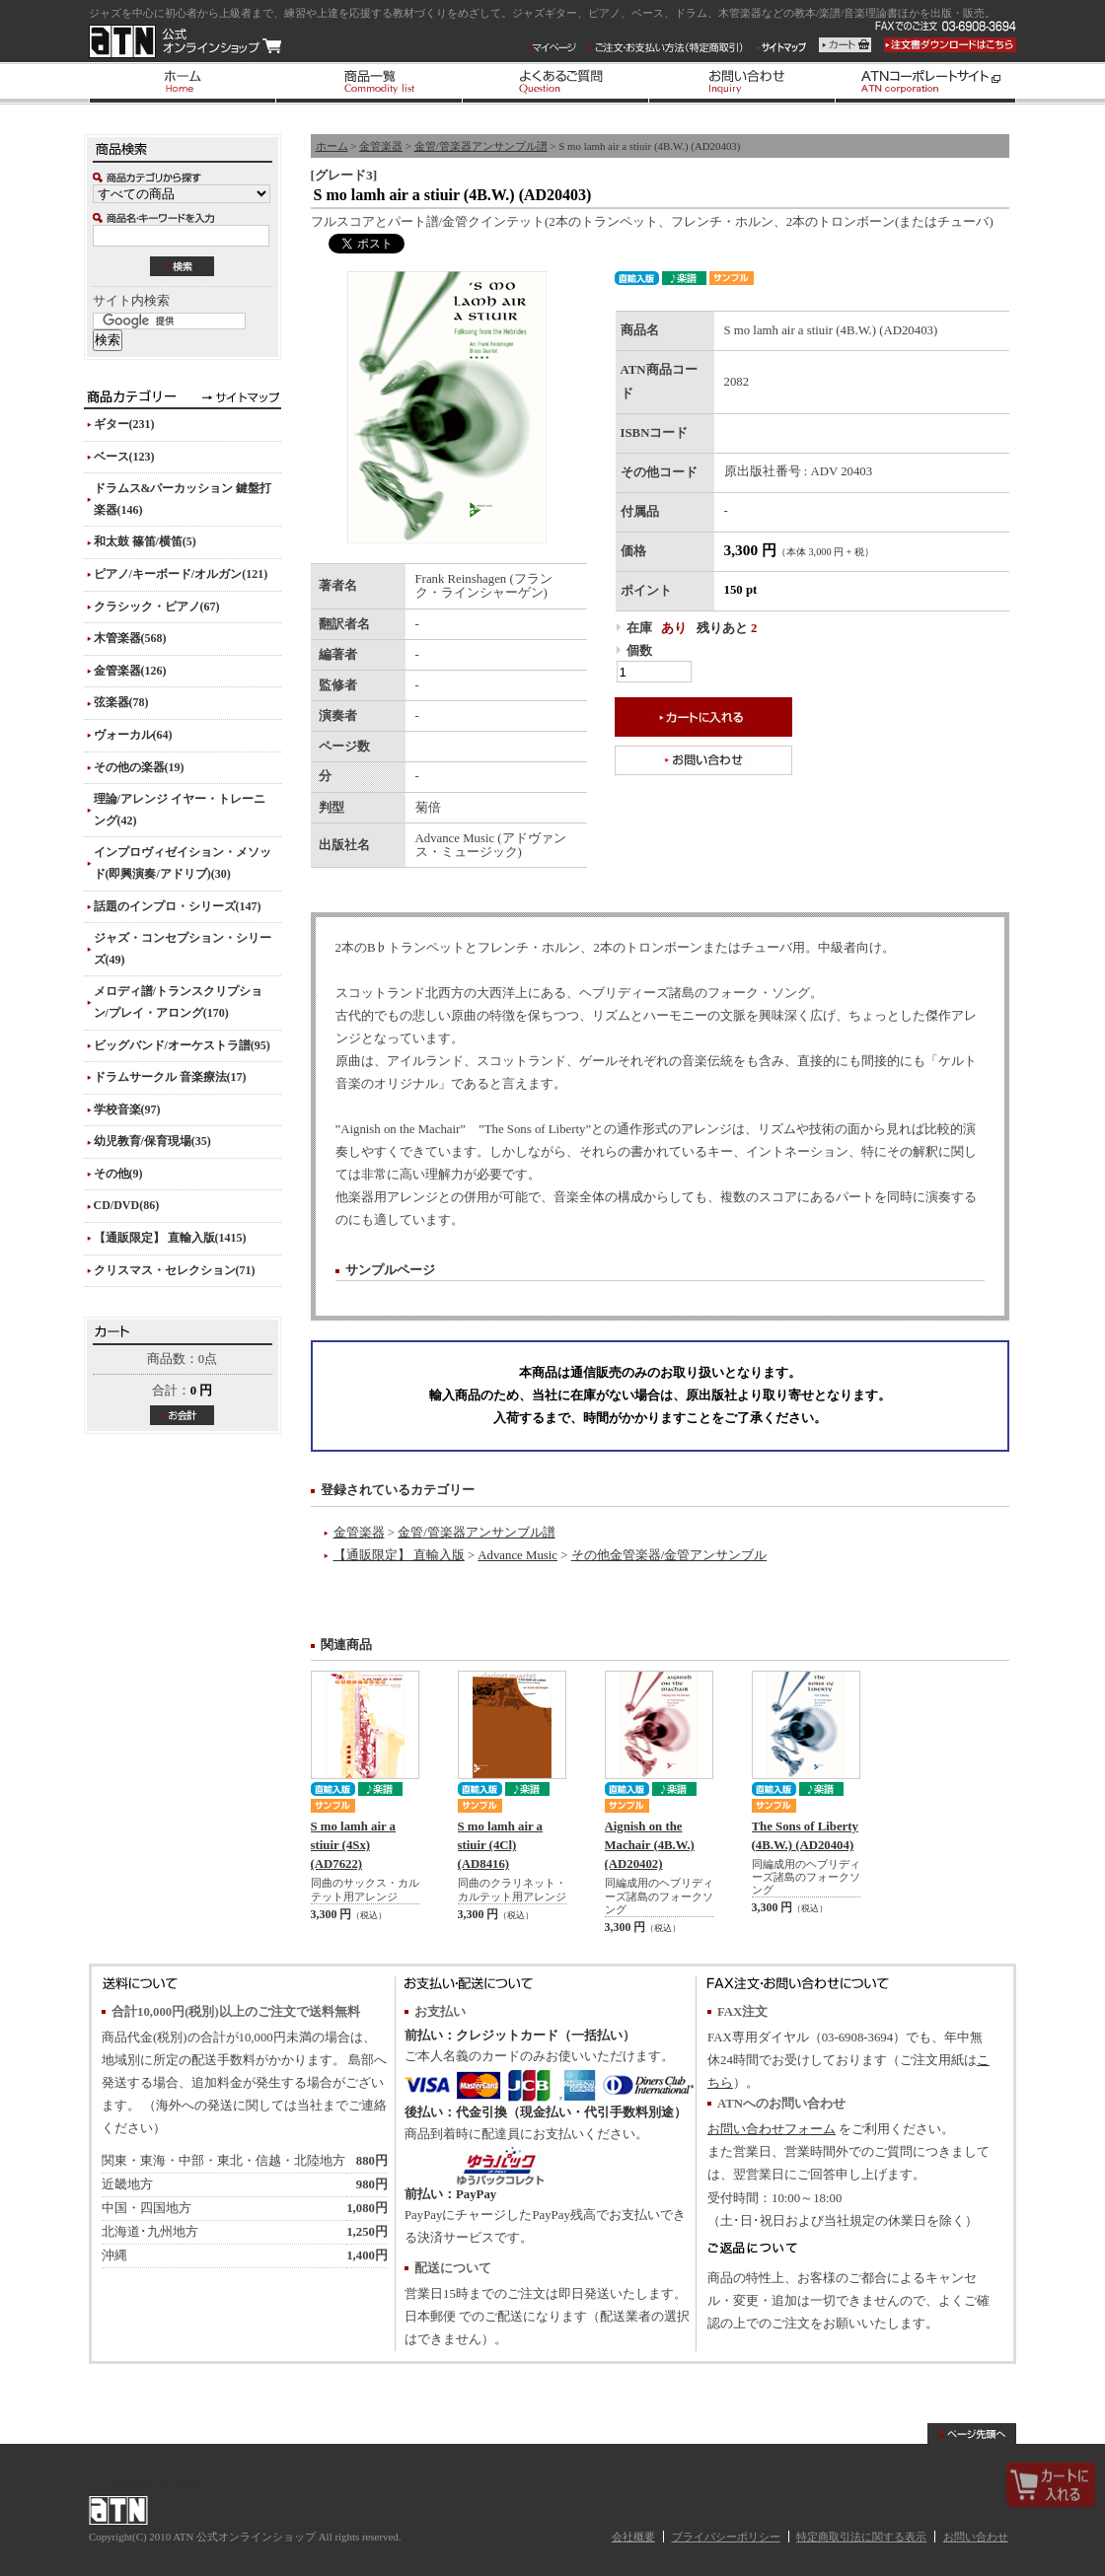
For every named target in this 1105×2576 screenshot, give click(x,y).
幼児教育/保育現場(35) (152, 1141)
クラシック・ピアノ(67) (157, 606)
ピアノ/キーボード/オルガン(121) (181, 574)
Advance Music (517, 1555)
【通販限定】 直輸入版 (399, 1555)
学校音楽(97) (127, 1109)
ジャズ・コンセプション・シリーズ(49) (182, 948)
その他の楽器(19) (139, 767)
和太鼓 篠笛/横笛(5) (145, 541)
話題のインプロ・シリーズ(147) (177, 906)
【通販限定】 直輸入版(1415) (170, 1238)
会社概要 (633, 2536)
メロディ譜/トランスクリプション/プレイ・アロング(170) (178, 1002)
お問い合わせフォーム (771, 2129)
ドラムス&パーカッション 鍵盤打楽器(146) (183, 499)
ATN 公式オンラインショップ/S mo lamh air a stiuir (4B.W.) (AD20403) (185, 41)
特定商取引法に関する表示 (861, 2536)
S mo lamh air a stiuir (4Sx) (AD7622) (354, 1845)
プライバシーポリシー (726, 2536)
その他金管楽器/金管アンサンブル (669, 1555)
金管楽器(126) (130, 671)
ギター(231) (124, 424)
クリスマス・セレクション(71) (175, 1270)
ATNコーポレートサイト (925, 83)
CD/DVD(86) (127, 1205)
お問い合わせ (741, 83)
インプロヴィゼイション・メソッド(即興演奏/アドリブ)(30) (182, 863)
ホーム (182, 83)
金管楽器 (381, 146)
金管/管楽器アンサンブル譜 (481, 146)
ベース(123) (124, 457)
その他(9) (118, 1174)
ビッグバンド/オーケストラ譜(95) (182, 1045)
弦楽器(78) (121, 702)
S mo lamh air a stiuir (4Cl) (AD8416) (501, 1845)
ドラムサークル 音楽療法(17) (170, 1077)
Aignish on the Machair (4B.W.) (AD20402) (650, 1845)
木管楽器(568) (130, 638)
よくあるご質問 (555, 83)
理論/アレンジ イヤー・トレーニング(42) (179, 809)
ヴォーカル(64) (133, 735)
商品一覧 (368, 83)
